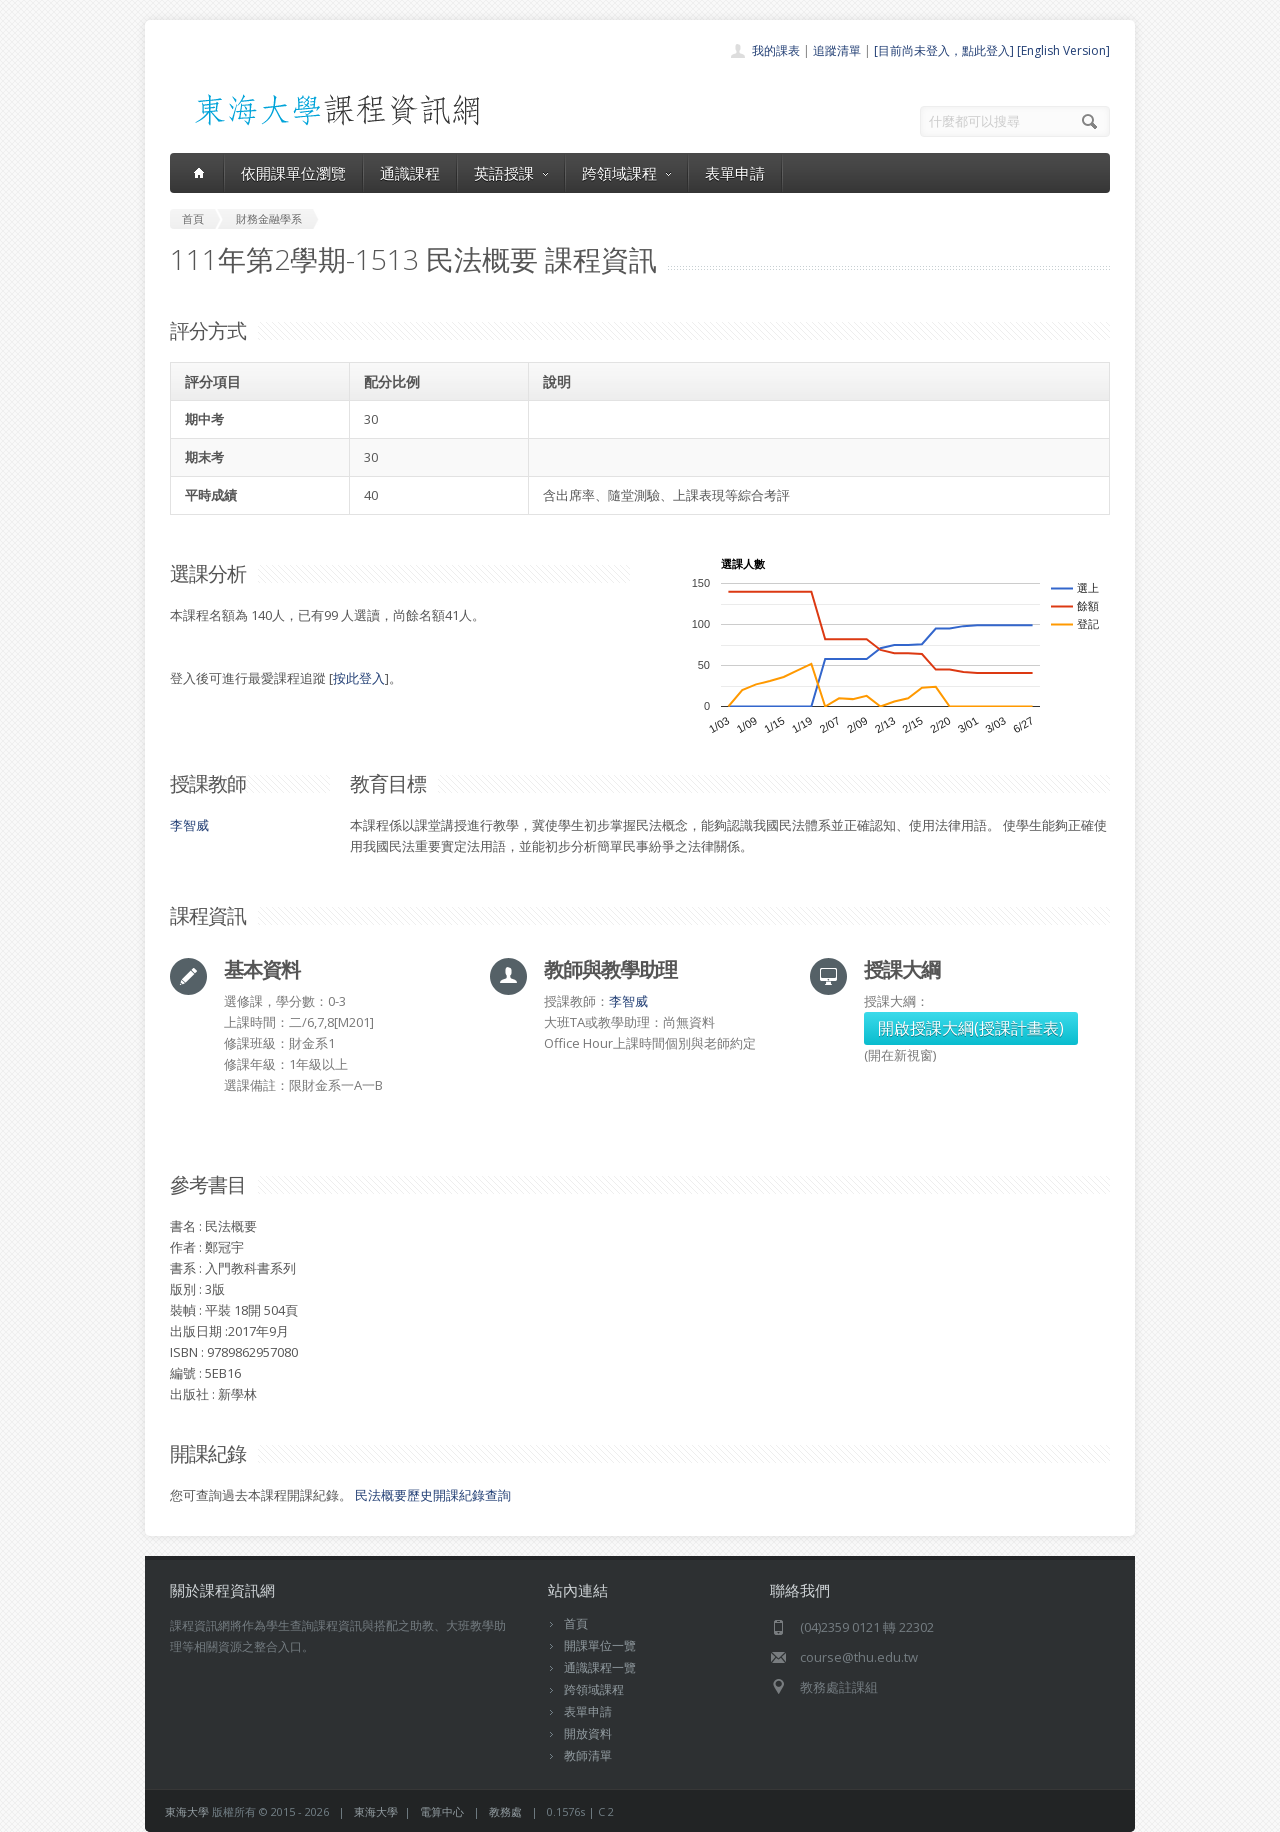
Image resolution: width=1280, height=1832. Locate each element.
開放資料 (588, 1733)
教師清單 (588, 1755)
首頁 (576, 1623)
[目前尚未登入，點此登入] (944, 50)
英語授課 (511, 173)
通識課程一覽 (600, 1667)
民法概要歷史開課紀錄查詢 (433, 1495)
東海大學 (187, 1811)
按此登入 (359, 678)
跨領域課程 (626, 173)
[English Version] (1063, 50)
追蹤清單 (837, 50)
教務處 (505, 1811)
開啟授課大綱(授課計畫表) (971, 1028)
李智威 (189, 825)
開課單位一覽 (600, 1645)
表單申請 (735, 173)
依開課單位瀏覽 (293, 173)
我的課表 (776, 50)
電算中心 (442, 1811)
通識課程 (410, 173)
